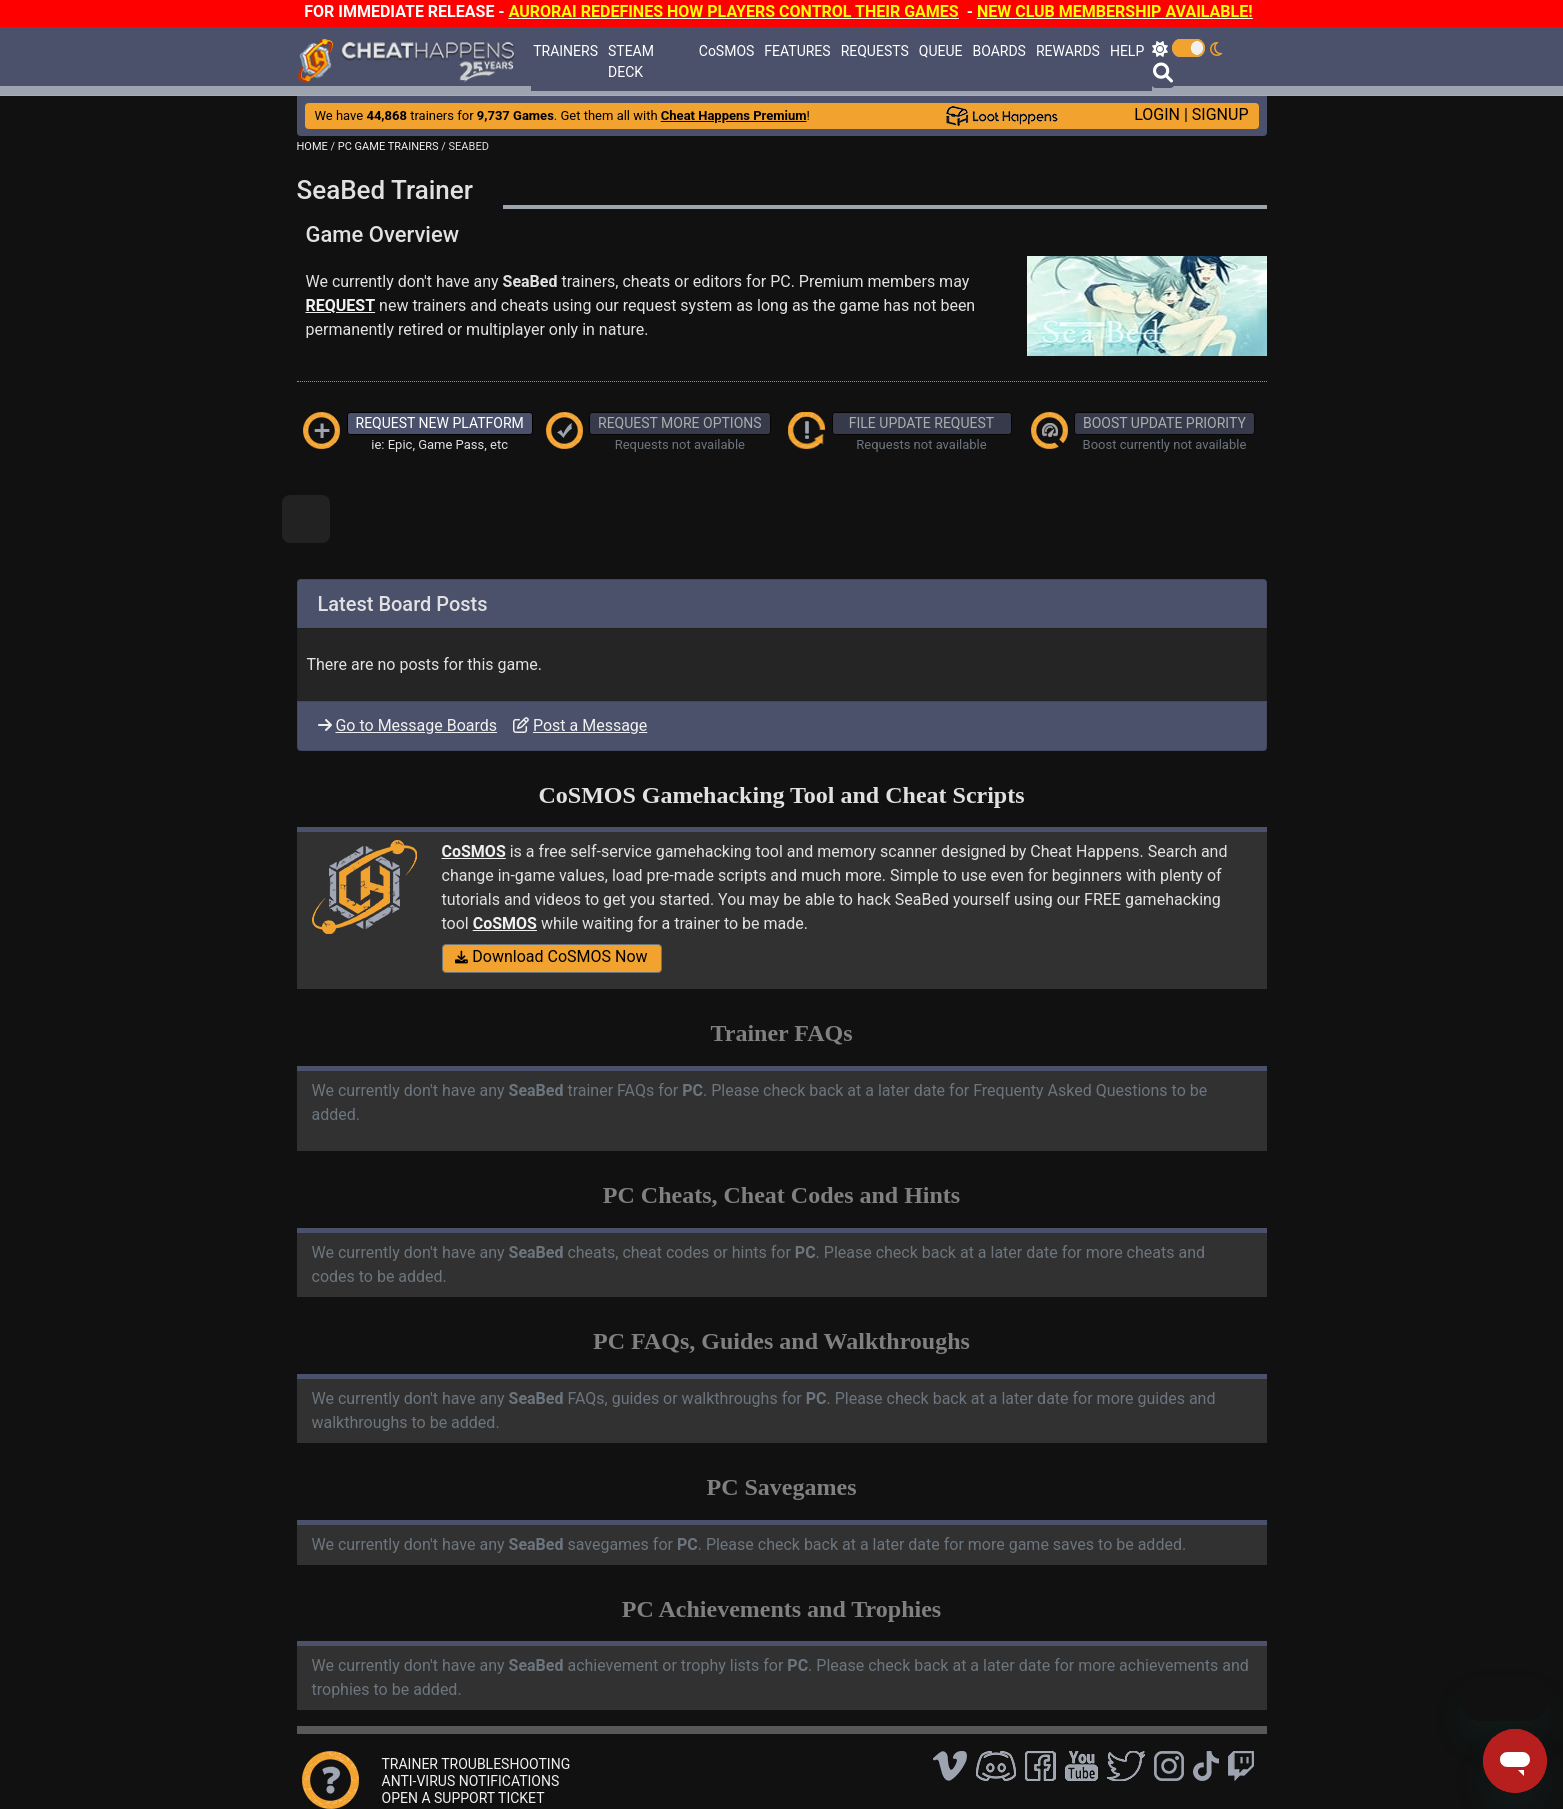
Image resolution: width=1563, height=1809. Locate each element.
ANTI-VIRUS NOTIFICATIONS (471, 1781)
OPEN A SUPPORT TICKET (463, 1798)
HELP (1127, 51)
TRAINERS (565, 51)
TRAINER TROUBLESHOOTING (476, 1764)
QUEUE (941, 51)
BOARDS (998, 51)
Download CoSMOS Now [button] (551, 956)
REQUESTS (875, 51)
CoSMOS (727, 51)
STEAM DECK (631, 61)
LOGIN (1157, 114)
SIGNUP (1220, 114)
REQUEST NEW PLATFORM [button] (440, 423)
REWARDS (1068, 51)
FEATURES (797, 51)
